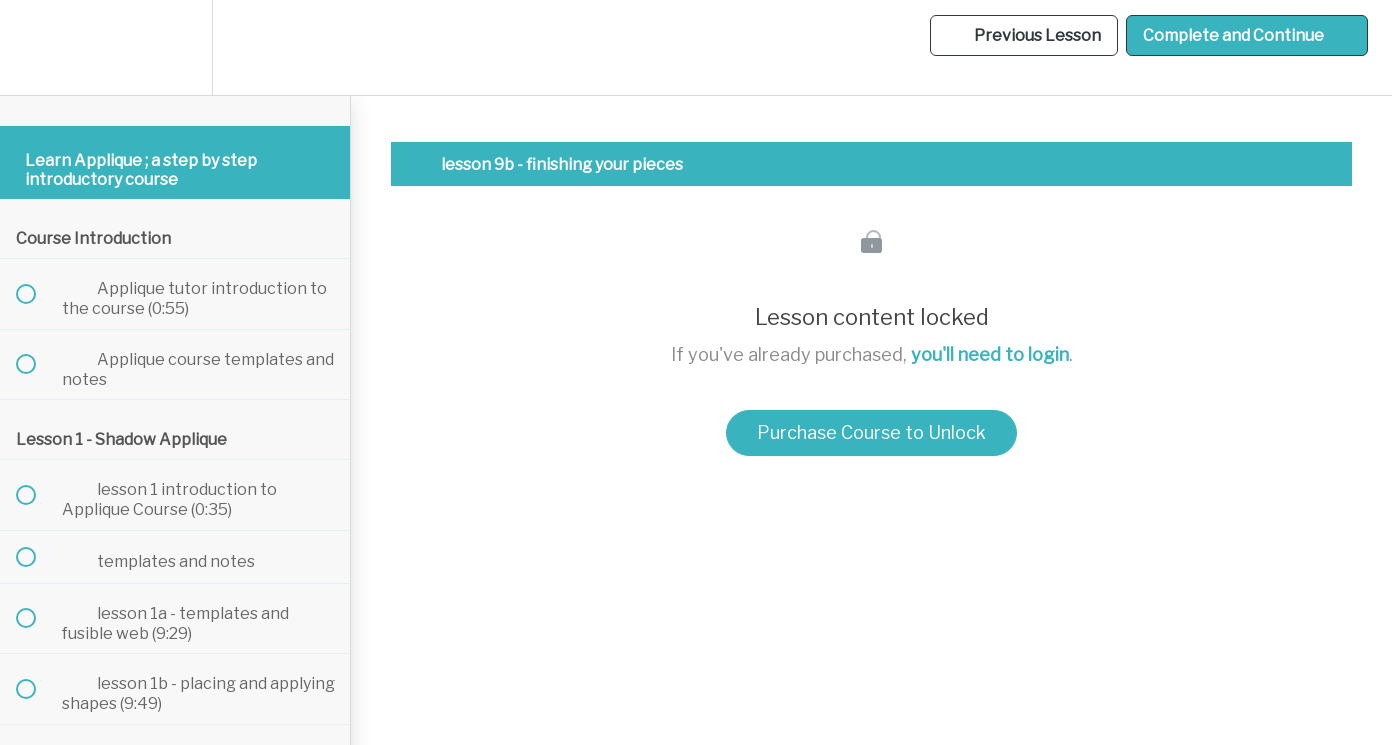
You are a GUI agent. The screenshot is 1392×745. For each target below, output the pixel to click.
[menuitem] (175, 47)
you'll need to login (990, 354)
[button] (37, 47)
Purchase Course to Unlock (871, 432)
